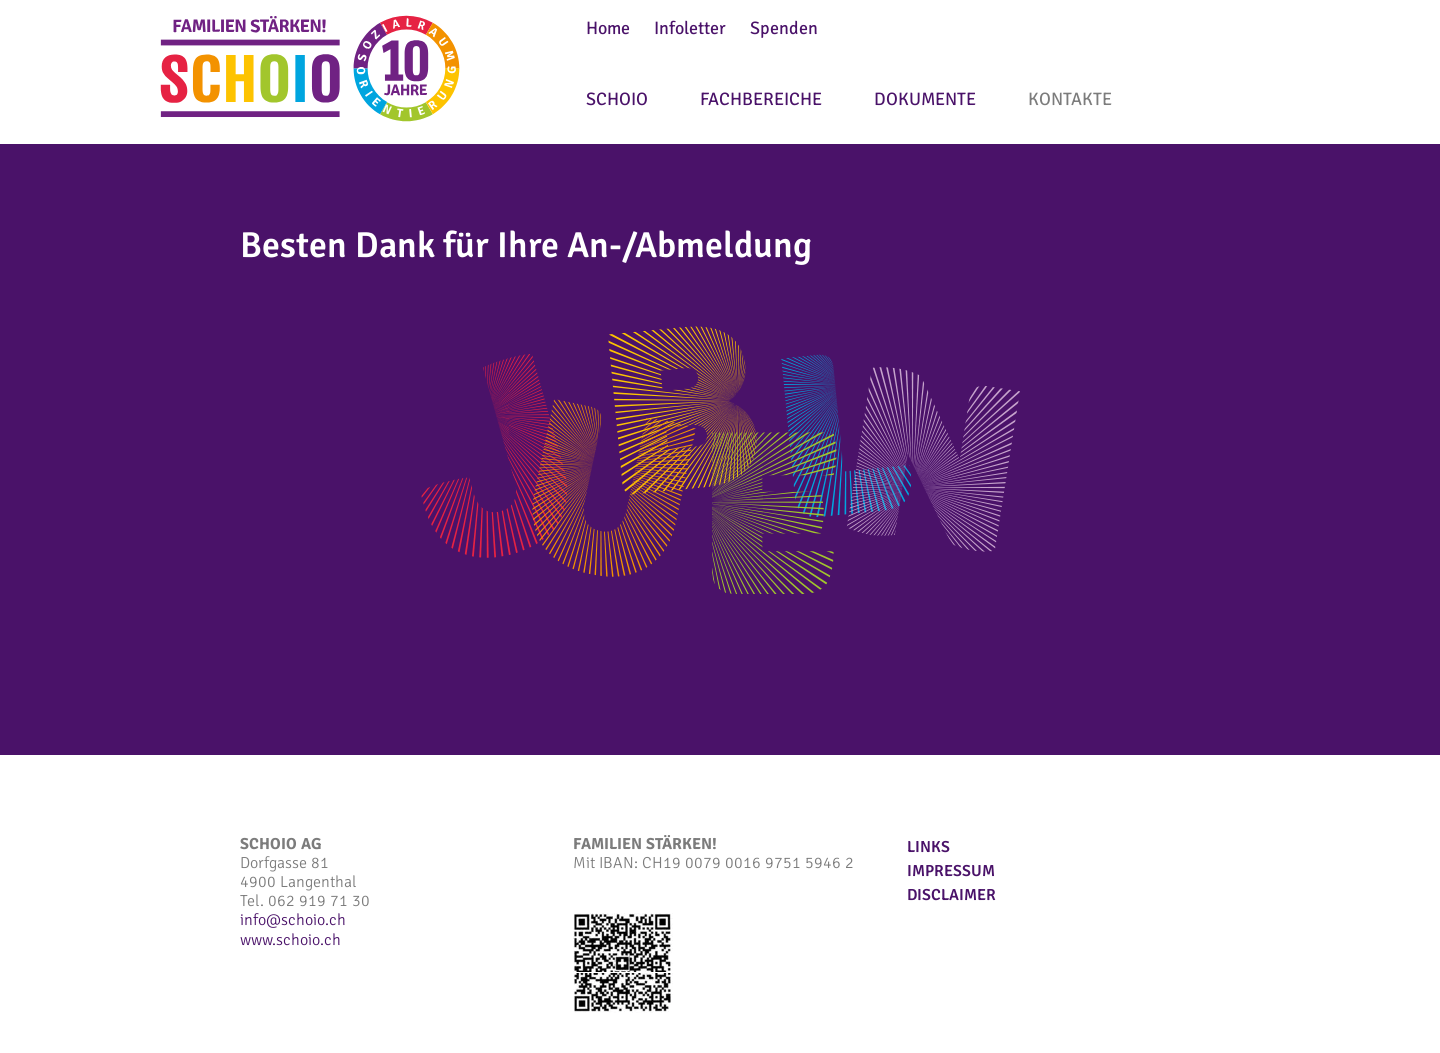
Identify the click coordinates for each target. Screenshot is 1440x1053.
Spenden (784, 28)
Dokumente (925, 99)
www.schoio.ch (290, 940)
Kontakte (1070, 99)
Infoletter (690, 28)
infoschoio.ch (293, 920)
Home (608, 28)
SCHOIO (617, 99)
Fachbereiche (761, 99)
